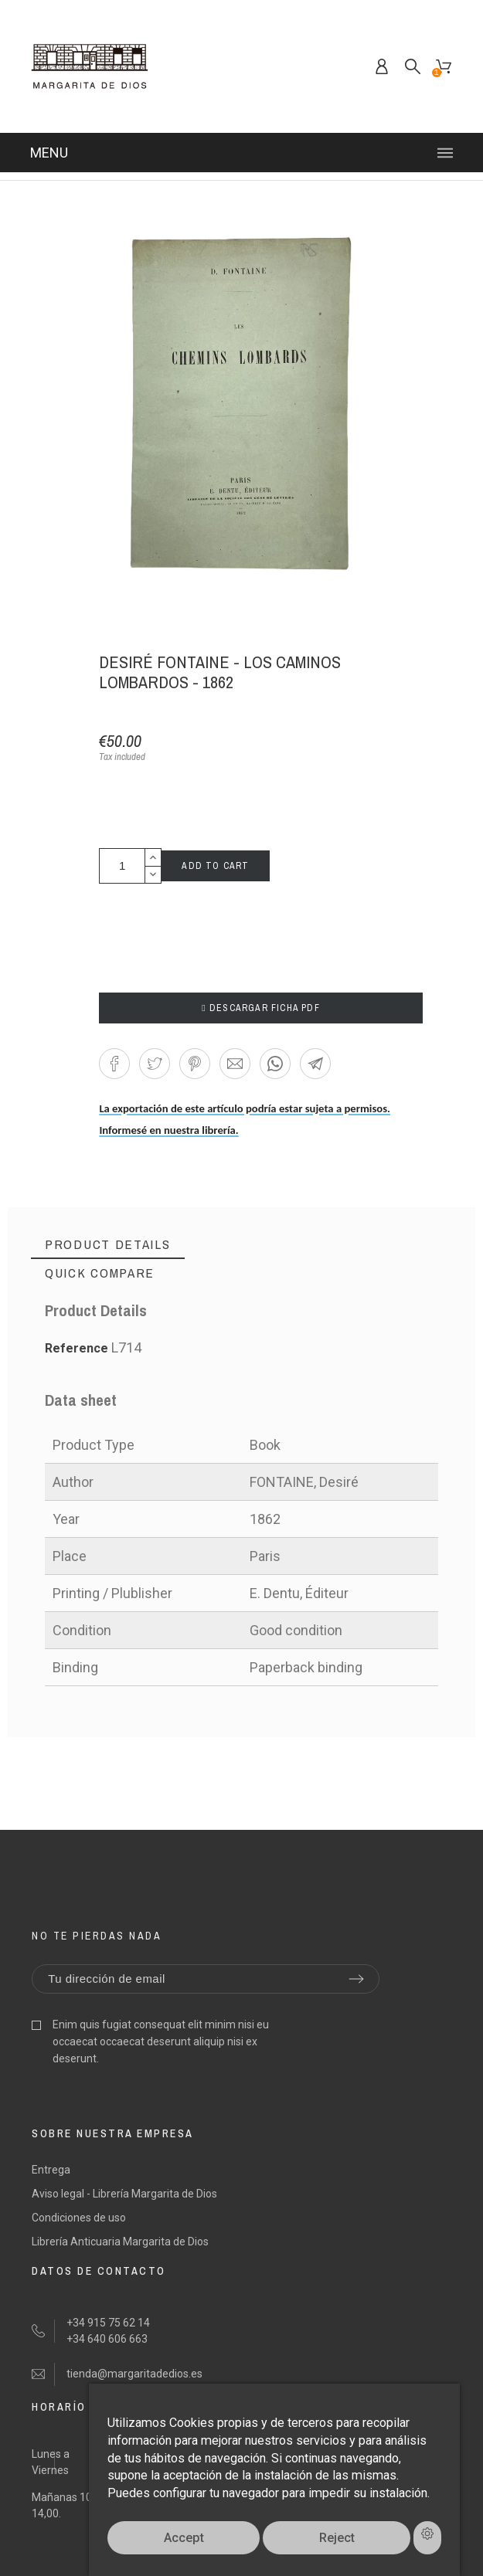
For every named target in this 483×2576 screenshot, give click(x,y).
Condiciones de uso (79, 2217)
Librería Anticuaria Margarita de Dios (120, 2241)
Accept (184, 2537)
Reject (337, 2537)
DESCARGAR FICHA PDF (261, 1008)
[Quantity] (122, 866)
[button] (114, 1063)
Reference (78, 1348)
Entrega (51, 2170)
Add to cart (215, 866)
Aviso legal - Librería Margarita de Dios (124, 2193)
